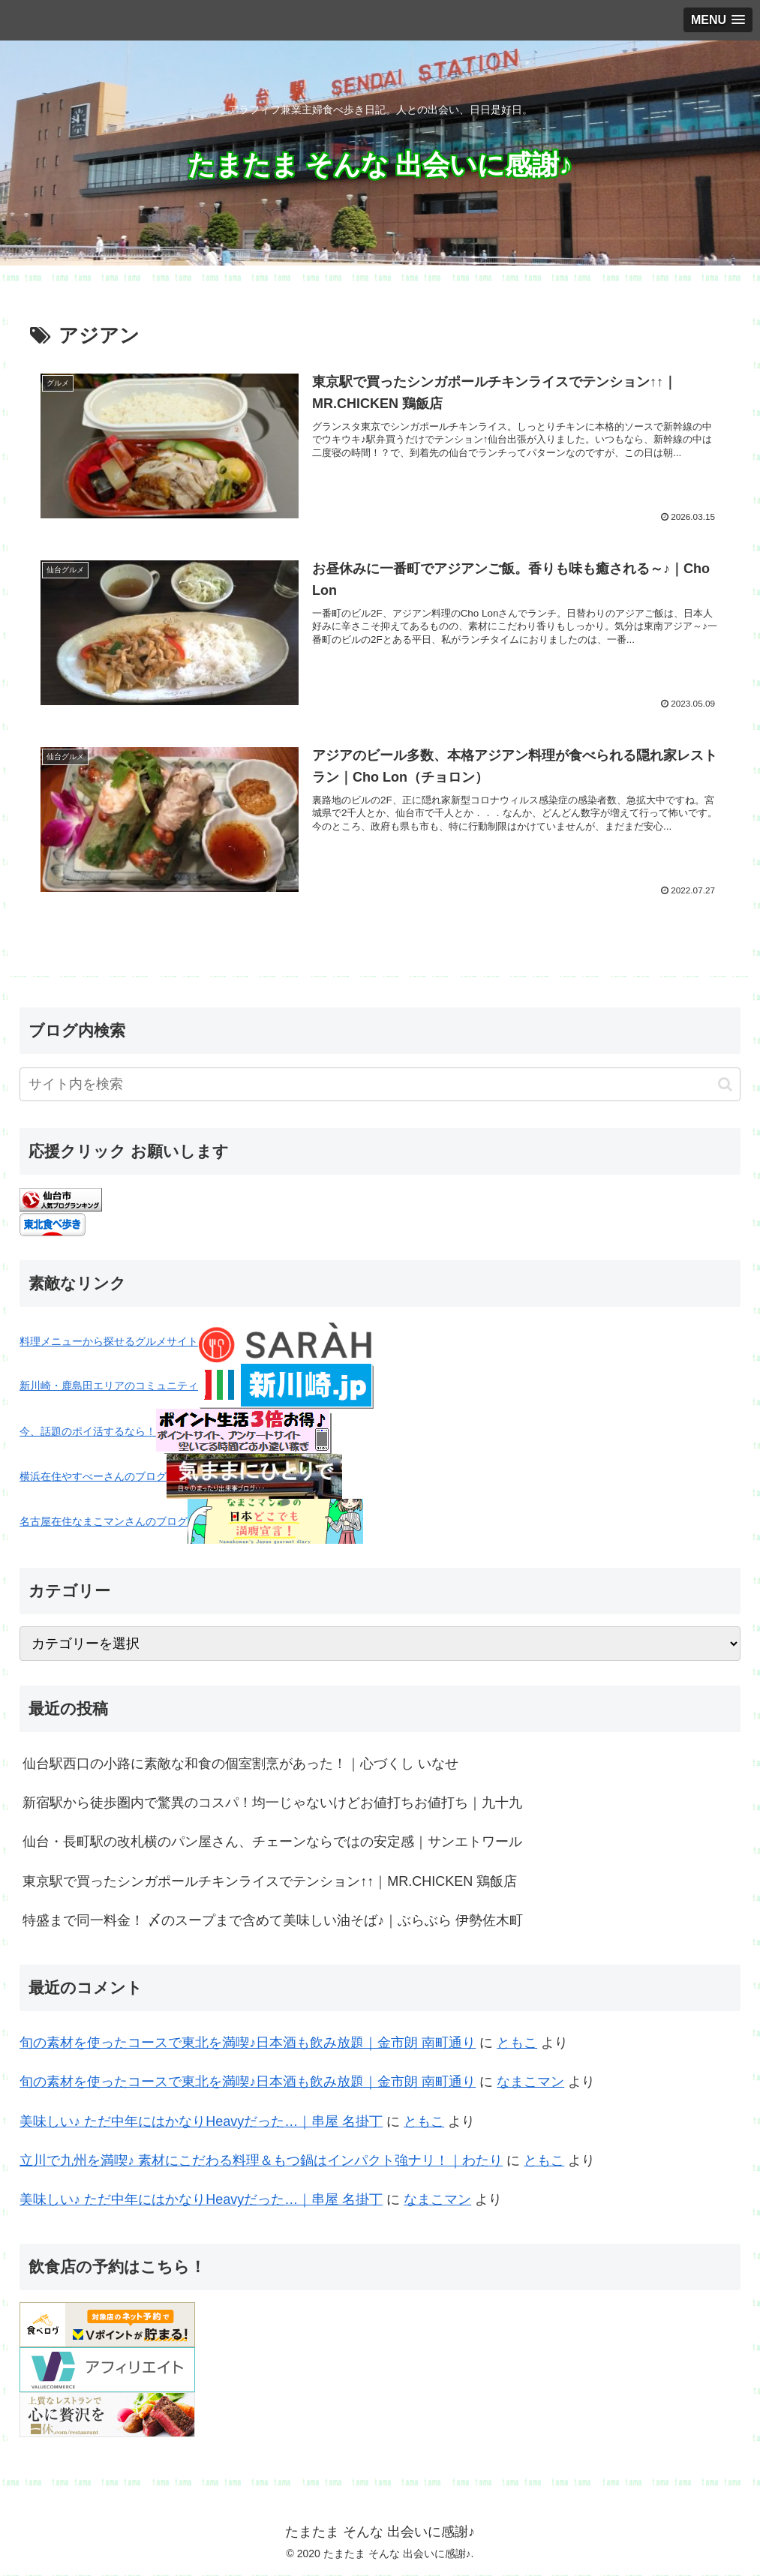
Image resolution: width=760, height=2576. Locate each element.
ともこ (517, 2043)
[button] (725, 1085)
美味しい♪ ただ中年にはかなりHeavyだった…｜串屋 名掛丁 (201, 2122)
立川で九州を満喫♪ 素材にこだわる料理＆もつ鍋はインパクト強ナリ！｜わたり (261, 2161)
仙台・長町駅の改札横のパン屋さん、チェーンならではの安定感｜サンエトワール (272, 1843)
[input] (380, 1086)
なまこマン (530, 2083)
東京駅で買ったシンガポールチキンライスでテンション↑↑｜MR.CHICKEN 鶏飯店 (270, 1882)
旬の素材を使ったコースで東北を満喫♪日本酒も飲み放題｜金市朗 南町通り (248, 2043)
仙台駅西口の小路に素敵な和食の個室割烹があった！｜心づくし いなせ (240, 1764)
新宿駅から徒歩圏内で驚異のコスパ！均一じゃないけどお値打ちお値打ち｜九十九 (272, 1803)
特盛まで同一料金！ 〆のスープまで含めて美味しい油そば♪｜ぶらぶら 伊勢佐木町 (273, 1921)
